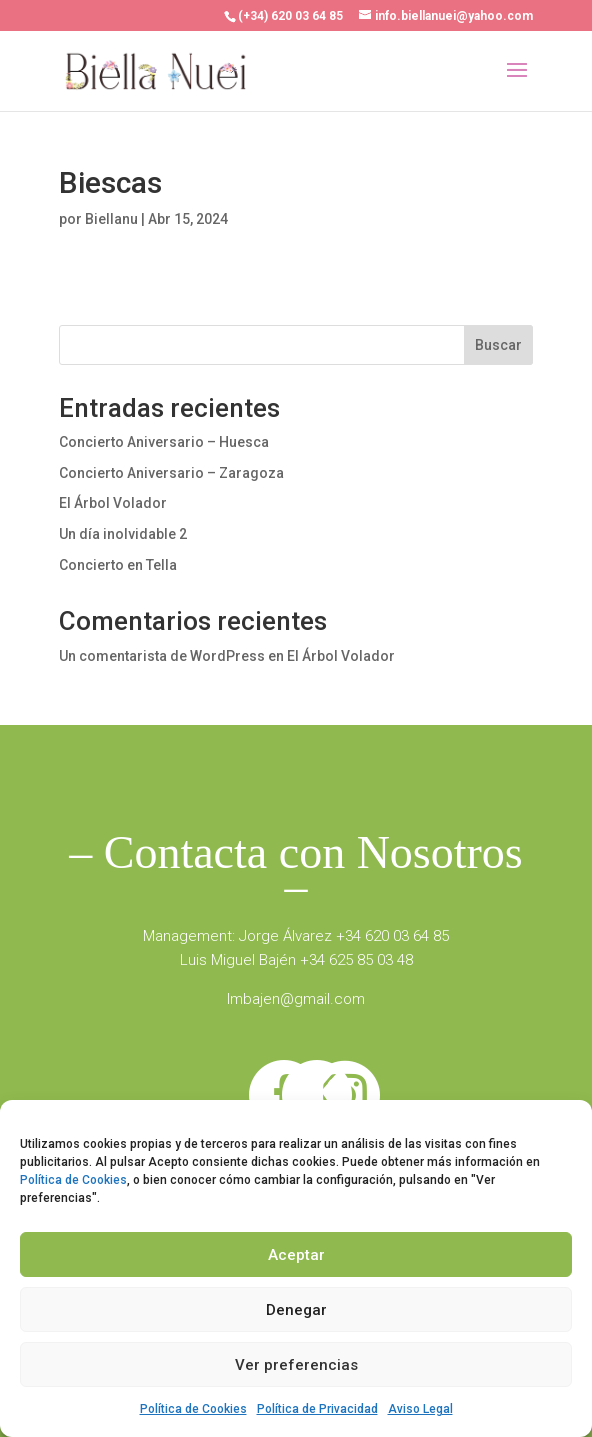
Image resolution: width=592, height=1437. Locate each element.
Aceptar (296, 1255)
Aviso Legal (420, 1409)
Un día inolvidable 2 (123, 534)
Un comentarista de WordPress (162, 656)
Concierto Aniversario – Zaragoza (171, 473)
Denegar (296, 1310)
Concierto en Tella (118, 565)
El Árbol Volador (113, 503)
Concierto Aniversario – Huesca (164, 442)
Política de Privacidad (317, 1409)
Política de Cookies (73, 1180)
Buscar (498, 345)
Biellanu (111, 219)
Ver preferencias (296, 1365)
